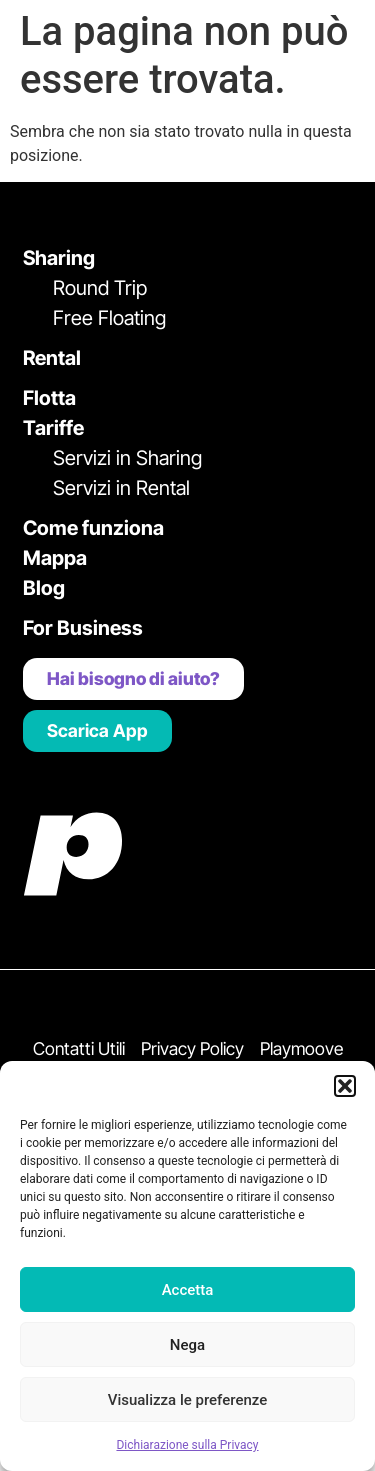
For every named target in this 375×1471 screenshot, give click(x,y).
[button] (345, 1086)
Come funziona (93, 528)
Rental (52, 358)
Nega (187, 1345)
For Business (83, 628)
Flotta (49, 398)
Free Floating (109, 318)
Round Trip (100, 288)
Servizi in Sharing (127, 458)
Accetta (188, 1290)
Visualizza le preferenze (188, 1400)
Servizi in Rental (121, 488)
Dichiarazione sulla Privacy (187, 1445)
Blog (44, 588)
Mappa (55, 558)
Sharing (59, 258)
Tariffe (53, 428)
